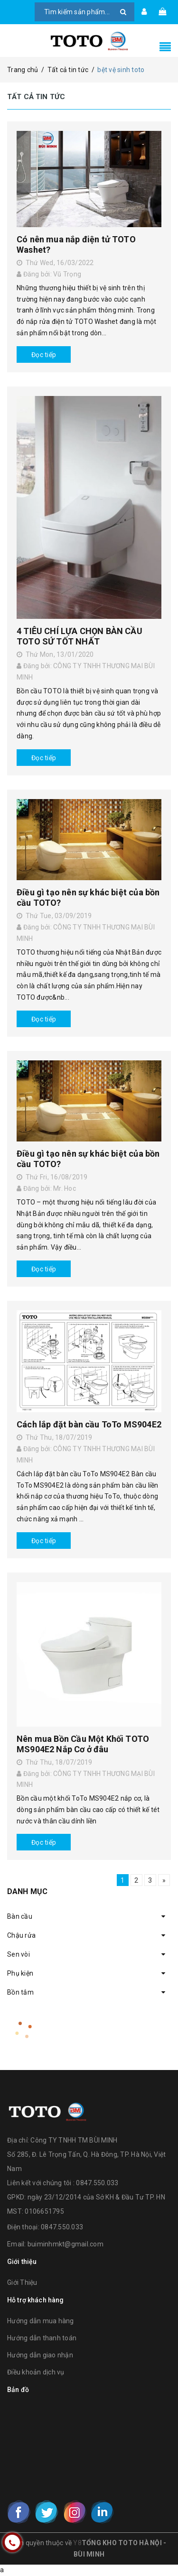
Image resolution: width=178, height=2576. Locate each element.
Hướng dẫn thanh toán (41, 2338)
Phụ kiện (20, 1973)
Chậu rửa (21, 1935)
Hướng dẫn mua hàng (40, 2321)
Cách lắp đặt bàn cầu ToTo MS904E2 (89, 1424)
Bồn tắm (20, 1992)
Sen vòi (18, 1954)
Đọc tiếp (43, 355)
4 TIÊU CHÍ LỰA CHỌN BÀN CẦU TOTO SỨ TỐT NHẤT (79, 636)
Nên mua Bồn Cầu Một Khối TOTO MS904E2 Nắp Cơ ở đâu (83, 1744)
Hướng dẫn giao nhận (40, 2355)
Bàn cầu (19, 1916)
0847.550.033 (62, 2227)
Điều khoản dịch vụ (36, 2372)
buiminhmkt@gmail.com (65, 2244)
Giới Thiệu (22, 2282)
